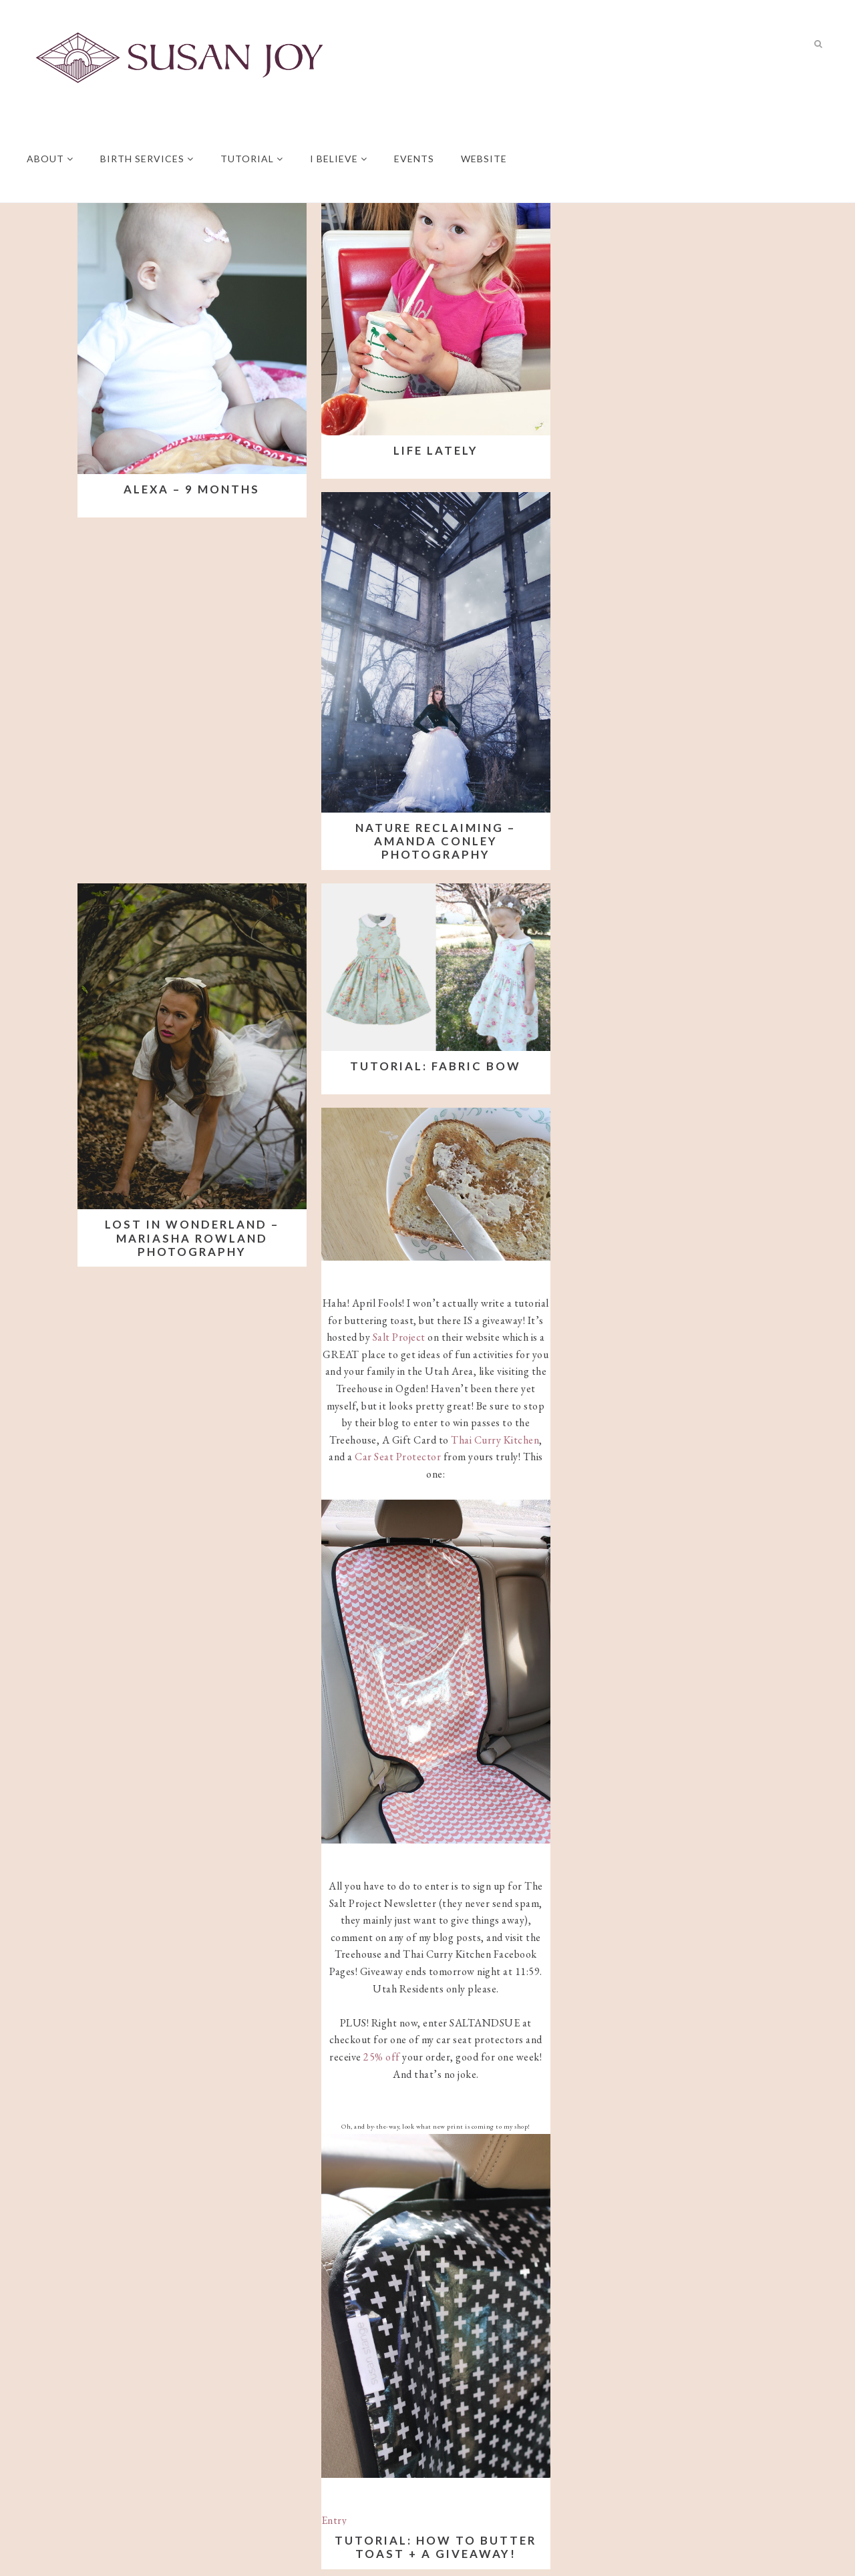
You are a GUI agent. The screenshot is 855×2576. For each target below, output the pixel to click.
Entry (334, 2520)
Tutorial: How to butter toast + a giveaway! (435, 2547)
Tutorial (251, 158)
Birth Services (147, 158)
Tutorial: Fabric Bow (435, 1066)
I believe (338, 158)
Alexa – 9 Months (192, 489)
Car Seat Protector (398, 1457)
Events (414, 158)
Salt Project (399, 1337)
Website (484, 158)
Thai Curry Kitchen (495, 1440)
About (50, 158)
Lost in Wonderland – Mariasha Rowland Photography (192, 1238)
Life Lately (435, 450)
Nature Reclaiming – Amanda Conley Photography (435, 841)
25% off (381, 2057)
